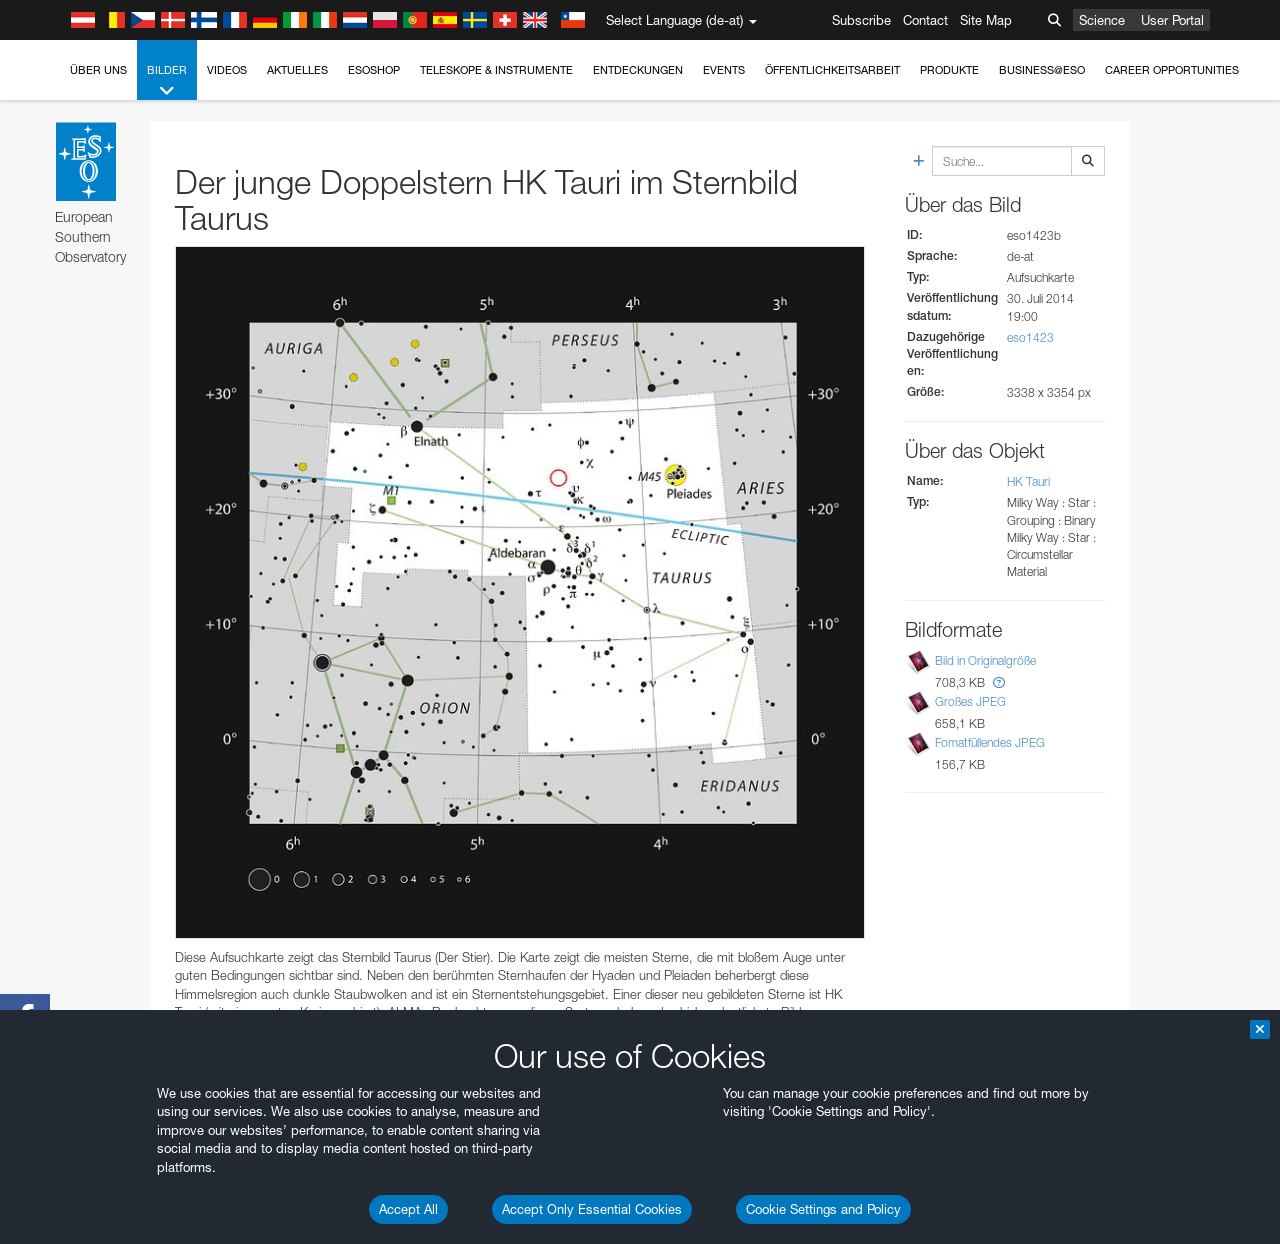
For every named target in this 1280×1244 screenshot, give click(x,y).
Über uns (98, 70)
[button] (999, 682)
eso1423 (1030, 337)
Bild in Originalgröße (985, 660)
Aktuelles (297, 70)
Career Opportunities (1172, 70)
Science (1102, 20)
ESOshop (374, 70)
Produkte (949, 70)
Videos (227, 70)
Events (724, 70)
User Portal (1172, 20)
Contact (925, 20)
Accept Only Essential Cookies (592, 1209)
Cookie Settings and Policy (823, 1209)
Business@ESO (1042, 70)
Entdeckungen (638, 70)
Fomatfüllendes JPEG (990, 742)
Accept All (408, 1209)
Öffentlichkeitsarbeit (832, 70)
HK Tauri (1028, 481)
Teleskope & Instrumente (496, 70)
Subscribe (861, 20)
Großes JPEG (970, 701)
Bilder (167, 81)
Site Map (986, 20)
